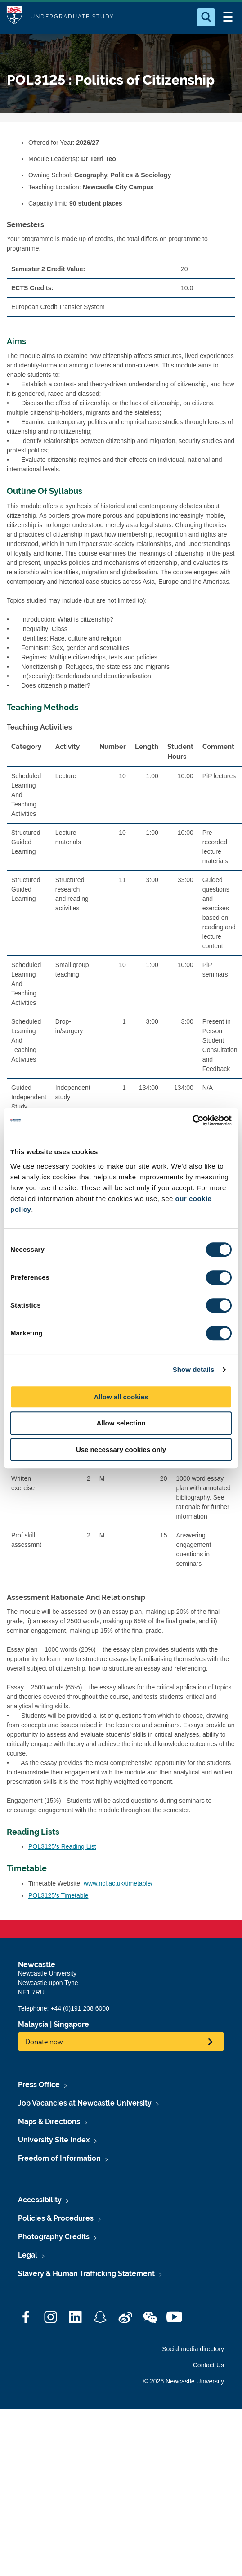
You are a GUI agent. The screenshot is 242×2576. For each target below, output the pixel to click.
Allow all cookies (121, 1397)
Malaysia (33, 2024)
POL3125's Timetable (58, 1895)
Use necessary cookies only (121, 1449)
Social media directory (193, 2348)
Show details (194, 1369)
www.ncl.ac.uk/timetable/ (118, 1883)
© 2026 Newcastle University (183, 2381)
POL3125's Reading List (62, 1846)
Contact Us (208, 2365)
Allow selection (120, 1423)
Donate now (44, 2041)
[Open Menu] (228, 17)
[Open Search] (206, 17)
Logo (14, 16)
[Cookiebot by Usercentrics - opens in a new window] (192, 1120)
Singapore (71, 2024)
